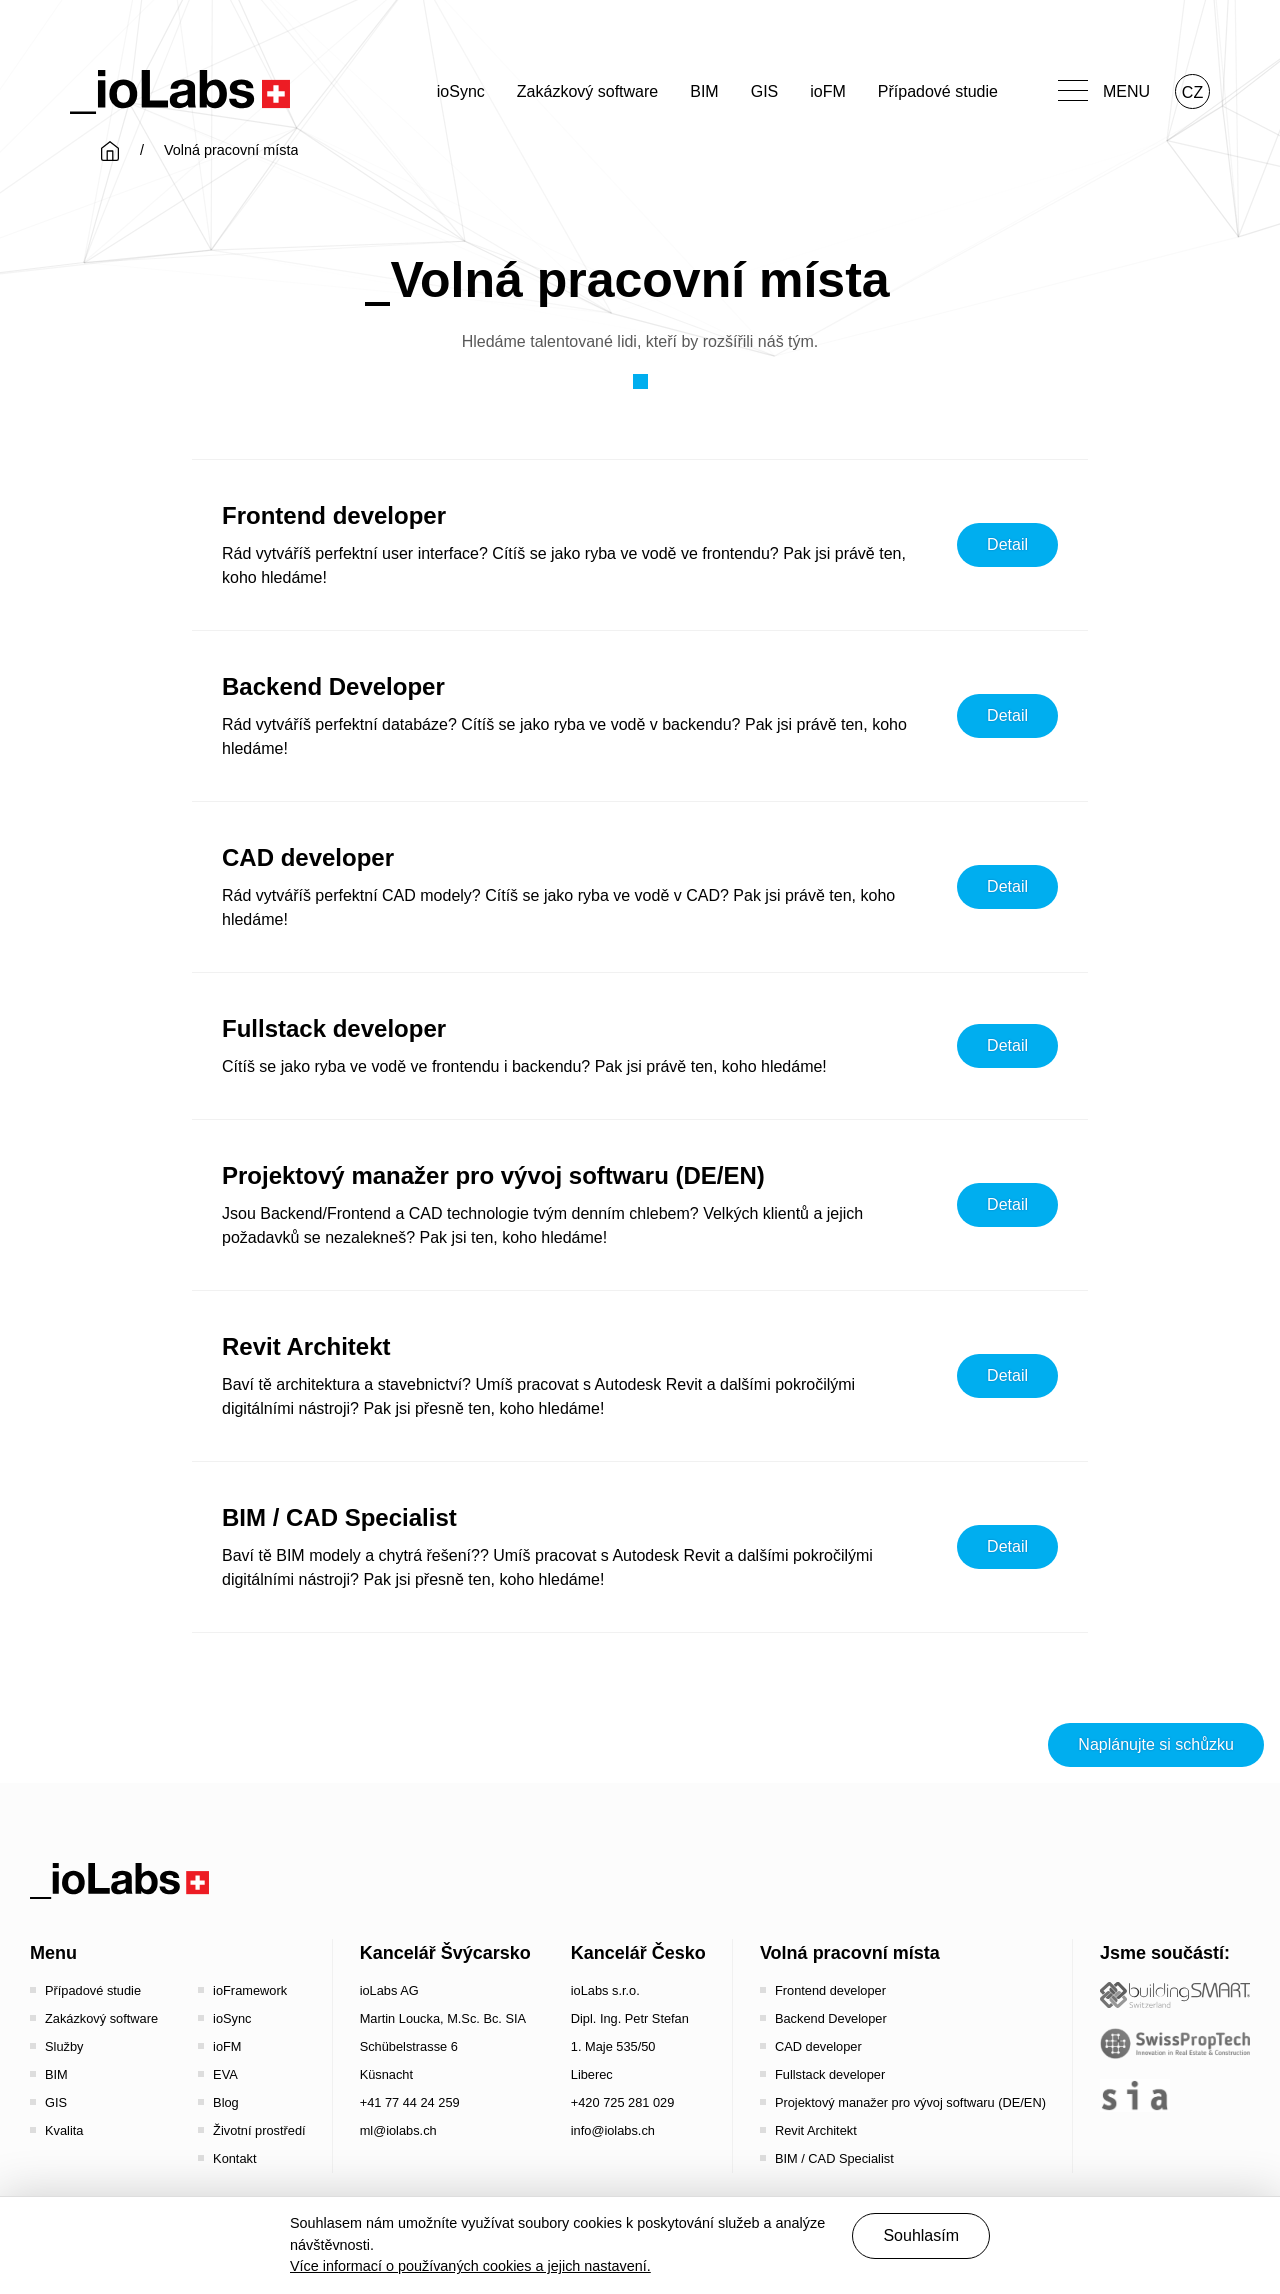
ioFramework (250, 1990)
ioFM (828, 91)
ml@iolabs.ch (398, 2130)
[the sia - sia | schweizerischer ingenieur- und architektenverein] (1135, 2095)
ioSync (461, 91)
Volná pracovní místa (850, 1953)
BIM (704, 91)
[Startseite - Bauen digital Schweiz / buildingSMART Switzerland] (1175, 1995)
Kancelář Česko (638, 1953)
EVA (225, 2074)
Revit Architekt (816, 2130)
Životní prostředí (259, 2130)
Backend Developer (831, 2018)
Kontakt (234, 2158)
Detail (1007, 544)
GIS (765, 91)
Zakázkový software (587, 91)
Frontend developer (830, 1990)
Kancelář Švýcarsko (445, 1953)
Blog (226, 2102)
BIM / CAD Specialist (834, 2158)
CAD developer (818, 2046)
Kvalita (64, 2130)
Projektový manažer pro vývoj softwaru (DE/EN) (910, 2102)
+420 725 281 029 (623, 2102)
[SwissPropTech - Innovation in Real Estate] (1175, 2043)
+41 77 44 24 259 (410, 2102)
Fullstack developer (830, 2074)
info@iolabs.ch (613, 2130)
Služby (64, 2046)
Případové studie (938, 91)
